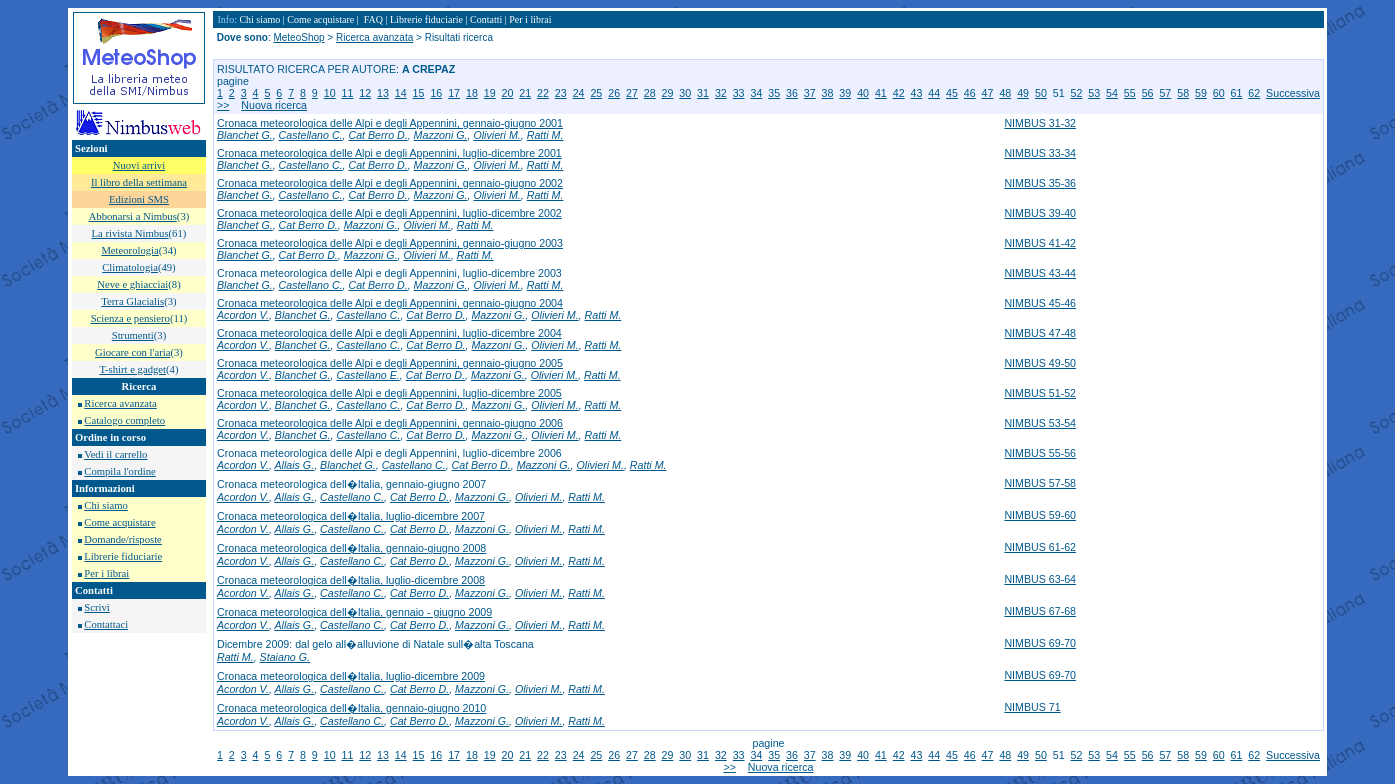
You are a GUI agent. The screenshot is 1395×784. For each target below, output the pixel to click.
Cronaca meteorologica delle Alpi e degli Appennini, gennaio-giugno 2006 (390, 423)
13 (383, 93)
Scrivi (96, 607)
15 (419, 93)
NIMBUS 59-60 (1040, 515)
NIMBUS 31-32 (1040, 123)
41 (881, 93)
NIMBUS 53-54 (1040, 423)
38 (828, 93)
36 (792, 93)
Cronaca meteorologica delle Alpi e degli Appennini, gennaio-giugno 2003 (390, 243)
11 (347, 93)
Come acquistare (119, 522)
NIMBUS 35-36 (1040, 183)
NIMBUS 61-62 (1040, 547)
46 (970, 93)
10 (330, 93)
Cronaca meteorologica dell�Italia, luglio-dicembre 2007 (351, 516)
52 (1077, 93)
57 (1165, 93)
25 (596, 93)
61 (1237, 93)
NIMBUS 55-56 (1040, 453)
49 (1023, 93)
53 (1094, 93)
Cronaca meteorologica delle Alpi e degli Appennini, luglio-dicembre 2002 (389, 213)
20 (508, 93)
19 (490, 93)
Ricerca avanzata (120, 403)
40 (863, 93)
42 (899, 93)
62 (1254, 93)
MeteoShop (298, 37)
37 (810, 93)
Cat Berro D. (377, 135)
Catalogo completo (124, 420)
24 (579, 93)
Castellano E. (367, 375)
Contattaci (106, 624)
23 (561, 93)
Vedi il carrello (115, 454)
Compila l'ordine (119, 471)
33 (739, 93)
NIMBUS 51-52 (1040, 393)
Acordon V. (243, 315)
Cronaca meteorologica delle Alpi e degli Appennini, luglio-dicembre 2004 (389, 333)
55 (1130, 93)
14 (401, 93)
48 (1005, 93)
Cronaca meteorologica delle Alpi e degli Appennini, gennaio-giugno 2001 (390, 123)
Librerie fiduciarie (123, 556)
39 (845, 93)
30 (685, 93)
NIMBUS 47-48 (1040, 333)
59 (1201, 93)
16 (436, 93)
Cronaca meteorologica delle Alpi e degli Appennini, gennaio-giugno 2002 (390, 183)
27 (632, 93)
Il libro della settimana (139, 182)
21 (525, 93)
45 (952, 93)
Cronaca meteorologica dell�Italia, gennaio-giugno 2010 (351, 708)
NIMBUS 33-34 (1040, 153)
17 (454, 93)
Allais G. (294, 465)
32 (721, 93)
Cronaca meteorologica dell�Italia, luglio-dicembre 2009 (351, 676)
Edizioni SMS (139, 199)
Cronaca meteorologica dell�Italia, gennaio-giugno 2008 (351, 548)
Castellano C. (311, 135)
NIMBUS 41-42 (1040, 243)
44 (934, 93)
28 (650, 93)
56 (1148, 93)
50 (1041, 93)
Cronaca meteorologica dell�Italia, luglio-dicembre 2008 (351, 580)
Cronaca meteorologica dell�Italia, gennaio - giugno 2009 (354, 612)
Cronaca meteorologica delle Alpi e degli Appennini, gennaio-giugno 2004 (390, 303)
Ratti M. (545, 135)
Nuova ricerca (274, 105)
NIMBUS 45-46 (1040, 303)
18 (472, 93)
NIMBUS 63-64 (1040, 579)
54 (1112, 93)
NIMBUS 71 (1032, 707)
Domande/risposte (123, 539)
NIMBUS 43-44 (1040, 273)
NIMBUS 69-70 (1040, 643)
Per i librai (106, 573)
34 (756, 93)
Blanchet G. (245, 135)
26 (614, 93)
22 (543, 93)
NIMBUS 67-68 (1040, 611)
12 (365, 93)
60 (1219, 93)
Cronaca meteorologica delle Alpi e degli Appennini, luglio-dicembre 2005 (389, 393)
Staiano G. (285, 657)
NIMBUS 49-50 (1040, 363)
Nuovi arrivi (139, 165)
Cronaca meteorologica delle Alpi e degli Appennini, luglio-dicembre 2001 (389, 153)
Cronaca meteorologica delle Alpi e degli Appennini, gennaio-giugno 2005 (390, 363)
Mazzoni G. (441, 135)
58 (1183, 93)
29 (668, 93)
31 (703, 93)
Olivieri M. (496, 135)
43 (916, 93)
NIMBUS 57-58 (1040, 483)
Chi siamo (106, 505)
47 (988, 93)
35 (774, 93)
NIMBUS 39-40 (1040, 213)
